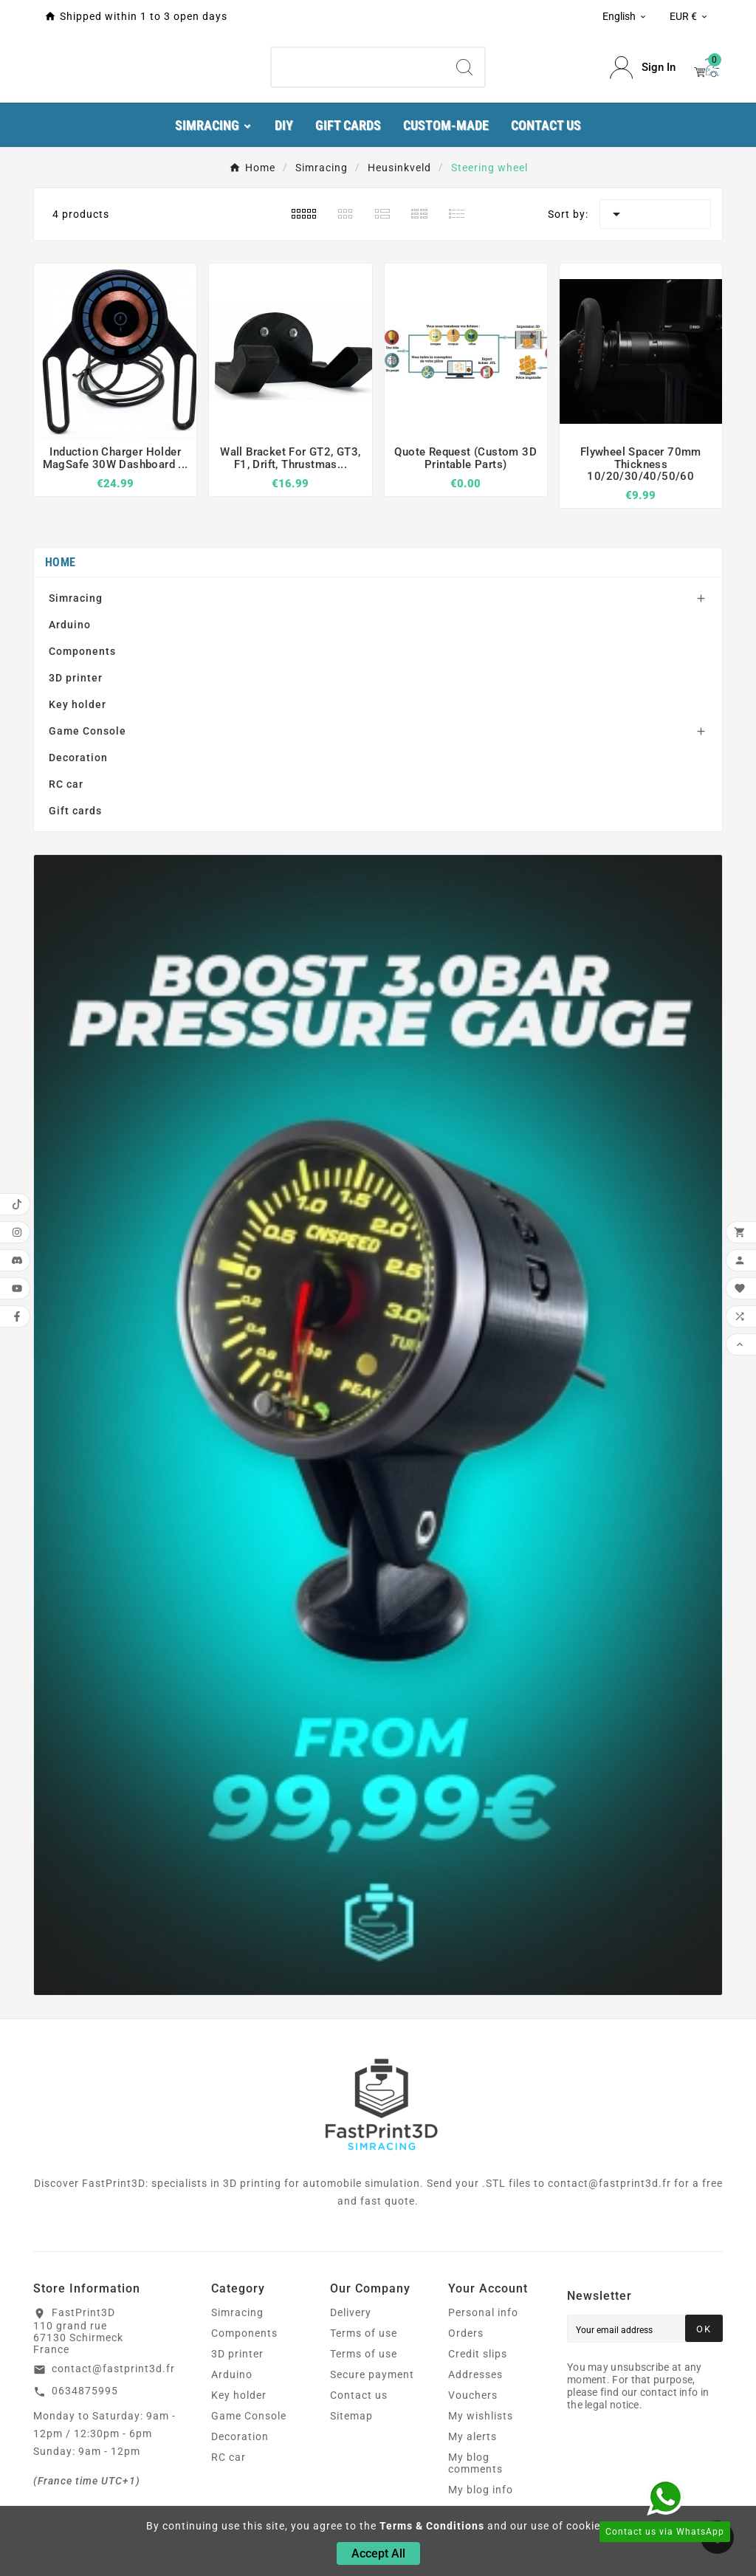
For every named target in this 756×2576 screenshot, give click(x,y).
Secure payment (372, 2374)
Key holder (77, 704)
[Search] (358, 67)
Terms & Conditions (431, 2526)
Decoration (78, 757)
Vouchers (473, 2395)
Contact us (359, 2395)
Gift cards (75, 811)
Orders (466, 2333)
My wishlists (480, 2416)
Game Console (87, 731)
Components (82, 651)
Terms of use (363, 2333)
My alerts (472, 2436)
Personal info (483, 2312)
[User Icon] (643, 67)
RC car (66, 784)
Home (60, 562)
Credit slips (477, 2354)
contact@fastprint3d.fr (113, 2368)
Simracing (76, 598)
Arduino (70, 625)
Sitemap (351, 2416)
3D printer (76, 678)
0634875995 (85, 2391)
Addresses (475, 2374)
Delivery (350, 2312)
